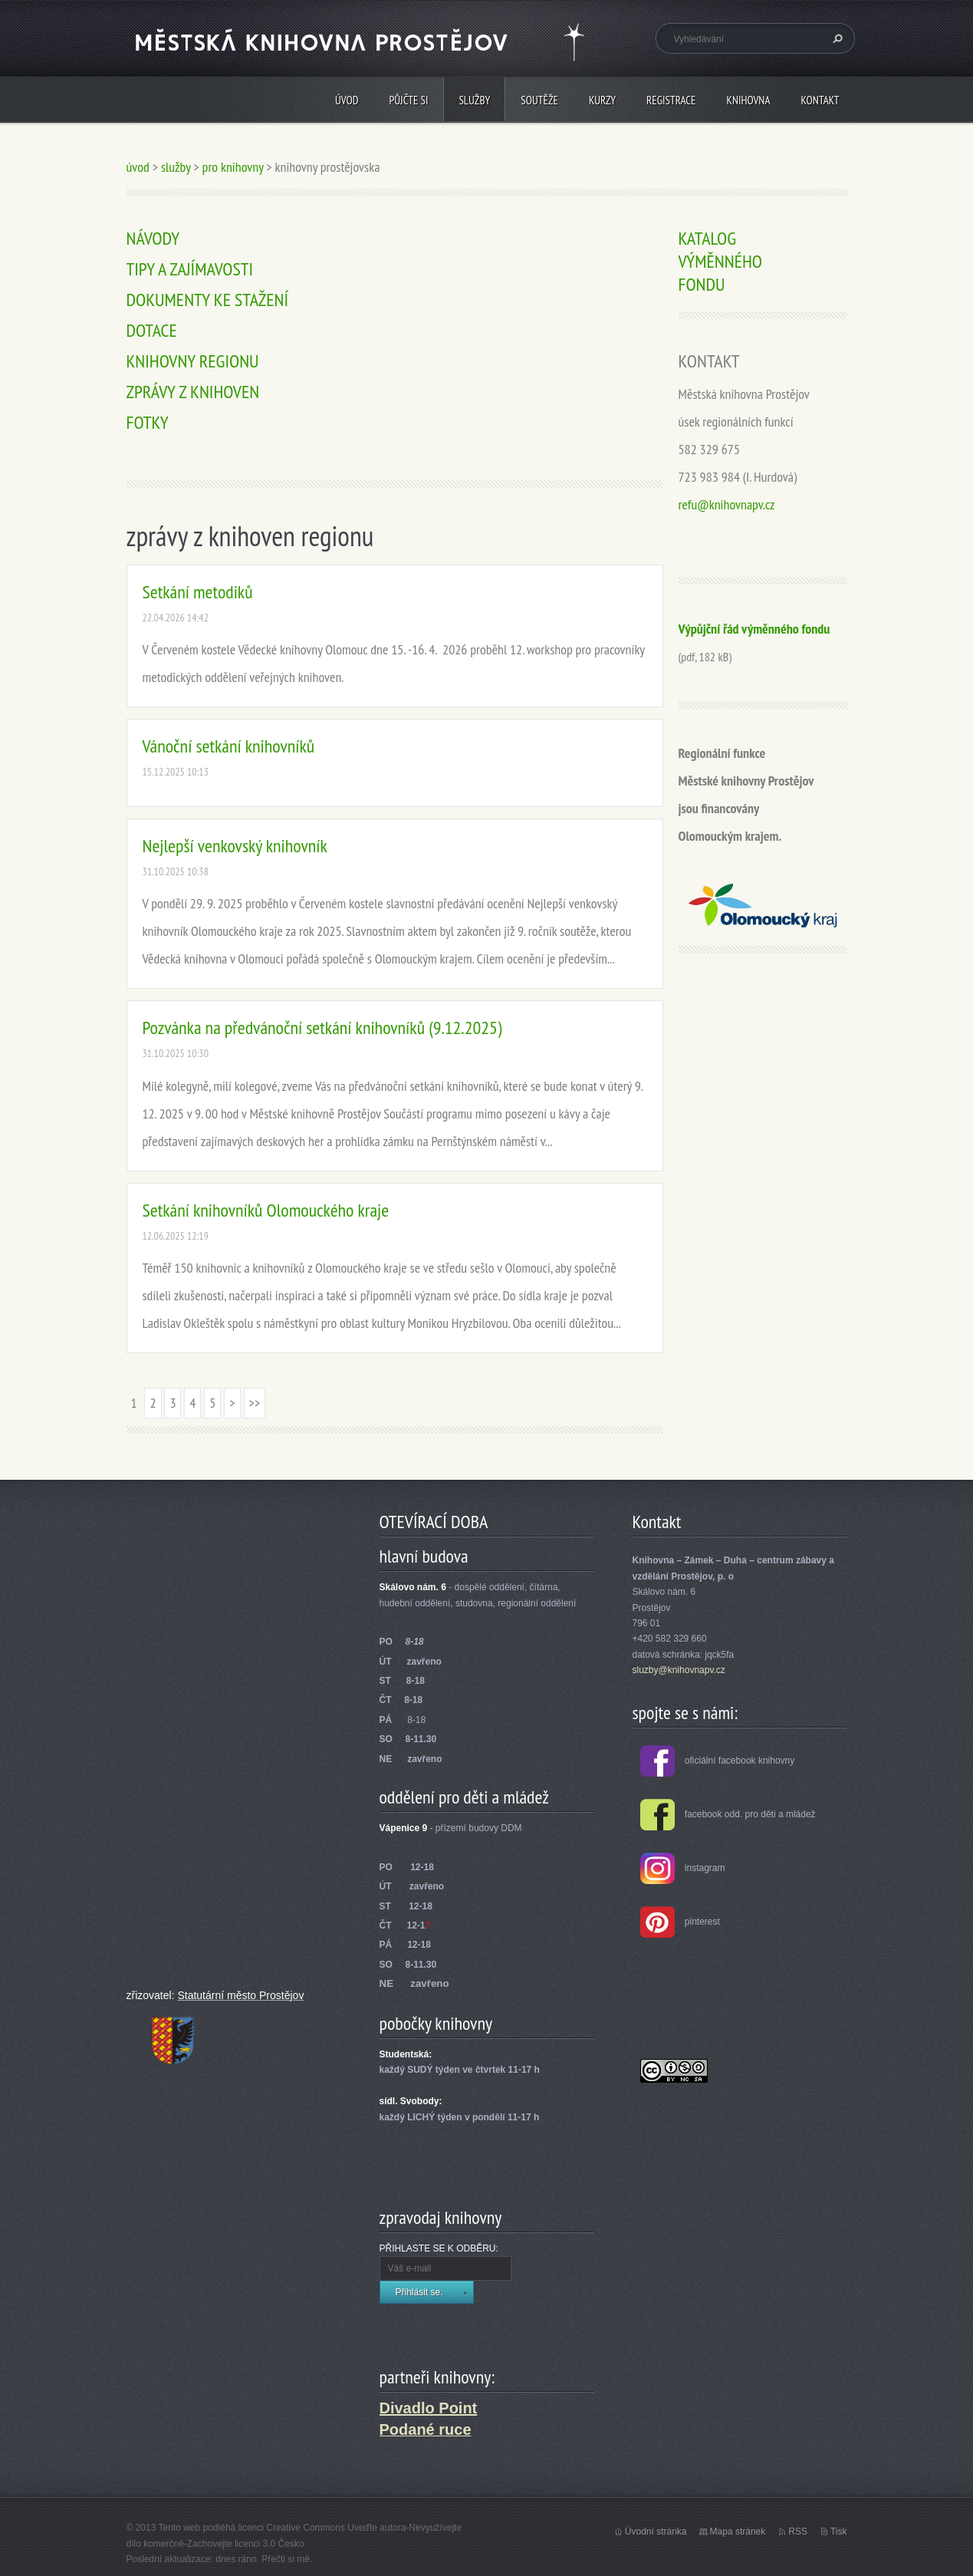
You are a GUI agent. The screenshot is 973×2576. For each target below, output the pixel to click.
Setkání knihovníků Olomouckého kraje (266, 1210)
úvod (347, 100)
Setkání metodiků (198, 592)
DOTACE (152, 330)
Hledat (835, 38)
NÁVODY (153, 238)
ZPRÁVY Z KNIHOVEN (193, 392)
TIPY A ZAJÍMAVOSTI (190, 269)
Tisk (838, 2531)
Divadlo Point (429, 2408)
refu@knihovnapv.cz (727, 504)
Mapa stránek (738, 2531)
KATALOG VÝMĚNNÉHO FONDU (720, 261)
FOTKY (148, 422)
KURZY (602, 100)
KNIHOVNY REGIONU (193, 361)
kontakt (820, 100)
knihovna (749, 100)
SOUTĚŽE (539, 100)
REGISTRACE (671, 100)
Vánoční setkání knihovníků (229, 746)
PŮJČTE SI (409, 100)
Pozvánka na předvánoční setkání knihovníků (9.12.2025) (322, 1027)
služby (474, 100)
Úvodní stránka (656, 2531)
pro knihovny (233, 167)
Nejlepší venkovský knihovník (235, 846)
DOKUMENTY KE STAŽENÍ (208, 299)
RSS (797, 2531)
